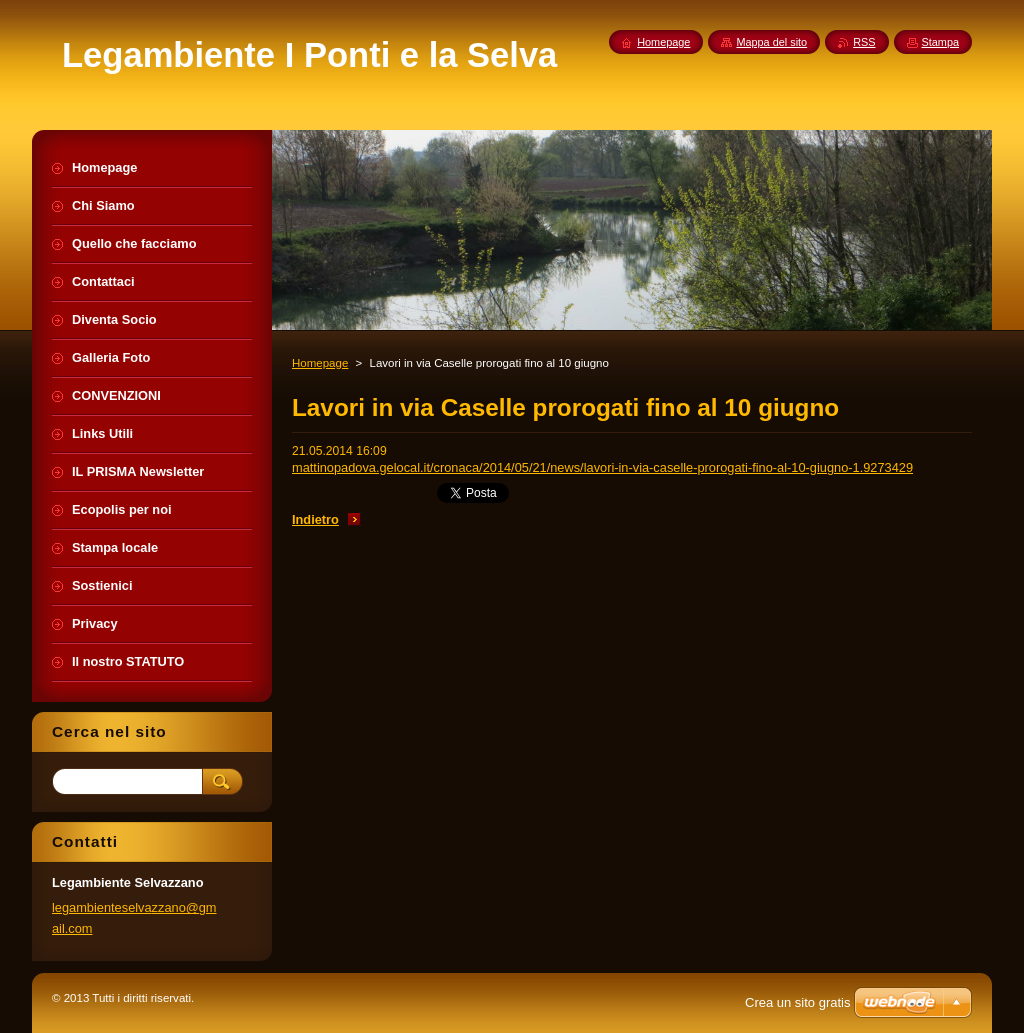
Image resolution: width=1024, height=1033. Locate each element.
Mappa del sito (771, 42)
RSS (864, 42)
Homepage (320, 363)
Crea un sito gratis (798, 1002)
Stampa (940, 42)
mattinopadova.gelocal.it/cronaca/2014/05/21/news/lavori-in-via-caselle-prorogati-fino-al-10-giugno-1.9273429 (602, 467)
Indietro (315, 519)
